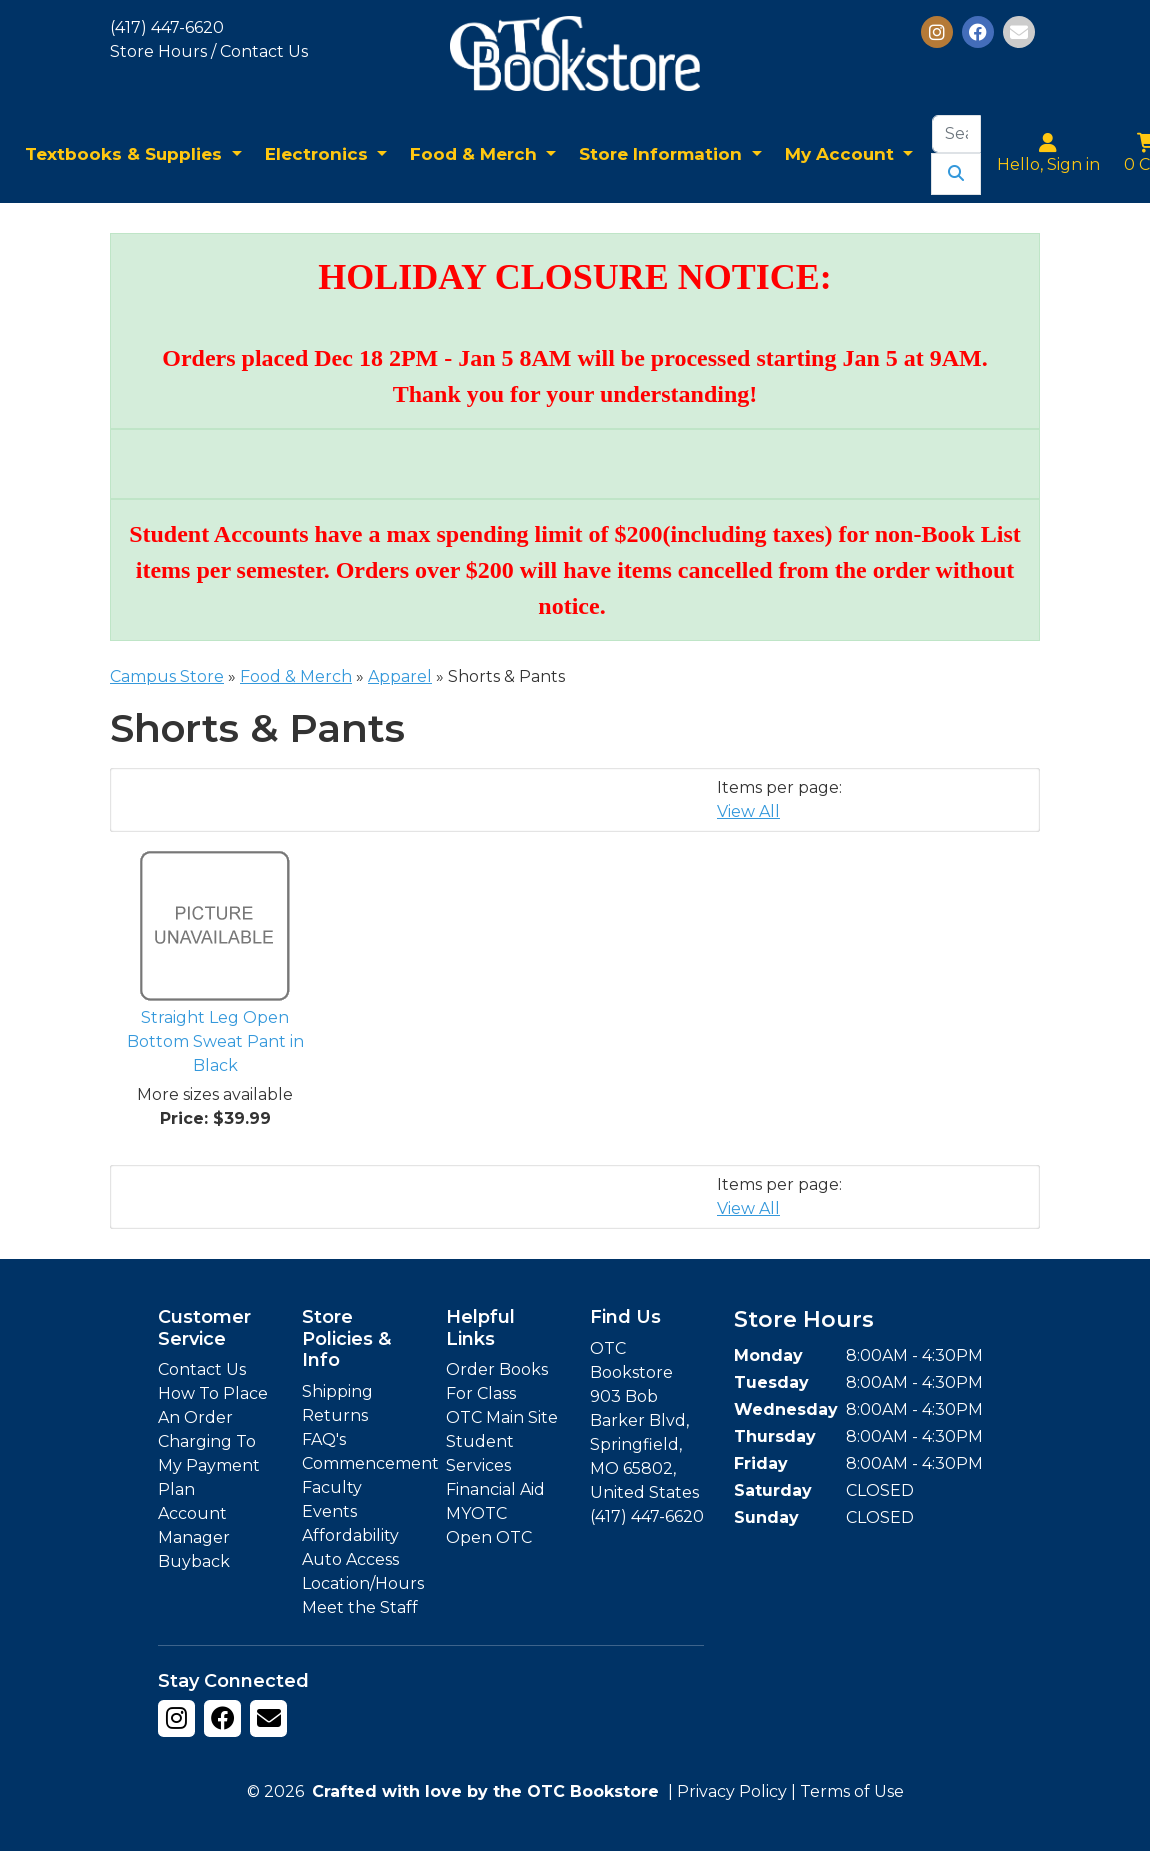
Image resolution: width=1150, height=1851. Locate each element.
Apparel (400, 676)
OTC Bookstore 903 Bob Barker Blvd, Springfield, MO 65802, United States (644, 1420)
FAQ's (324, 1439)
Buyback (194, 1561)
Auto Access (350, 1559)
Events (329, 1511)
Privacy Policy (732, 1791)
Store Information (663, 154)
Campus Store (167, 676)
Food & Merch (476, 154)
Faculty (332, 1487)
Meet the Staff (360, 1607)
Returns (335, 1415)
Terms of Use (852, 1791)
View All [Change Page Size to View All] (748, 811)
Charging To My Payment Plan (209, 1465)
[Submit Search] (956, 174)
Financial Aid (495, 1489)
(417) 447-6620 (167, 27)
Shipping (337, 1391)
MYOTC (476, 1513)
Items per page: (779, 787)
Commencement (370, 1463)
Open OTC (489, 1537)
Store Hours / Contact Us (209, 51)
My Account (842, 154)
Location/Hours (363, 1583)
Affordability (350, 1535)
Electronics (319, 154)
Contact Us (202, 1369)
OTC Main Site (502, 1417)
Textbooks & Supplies (126, 154)
